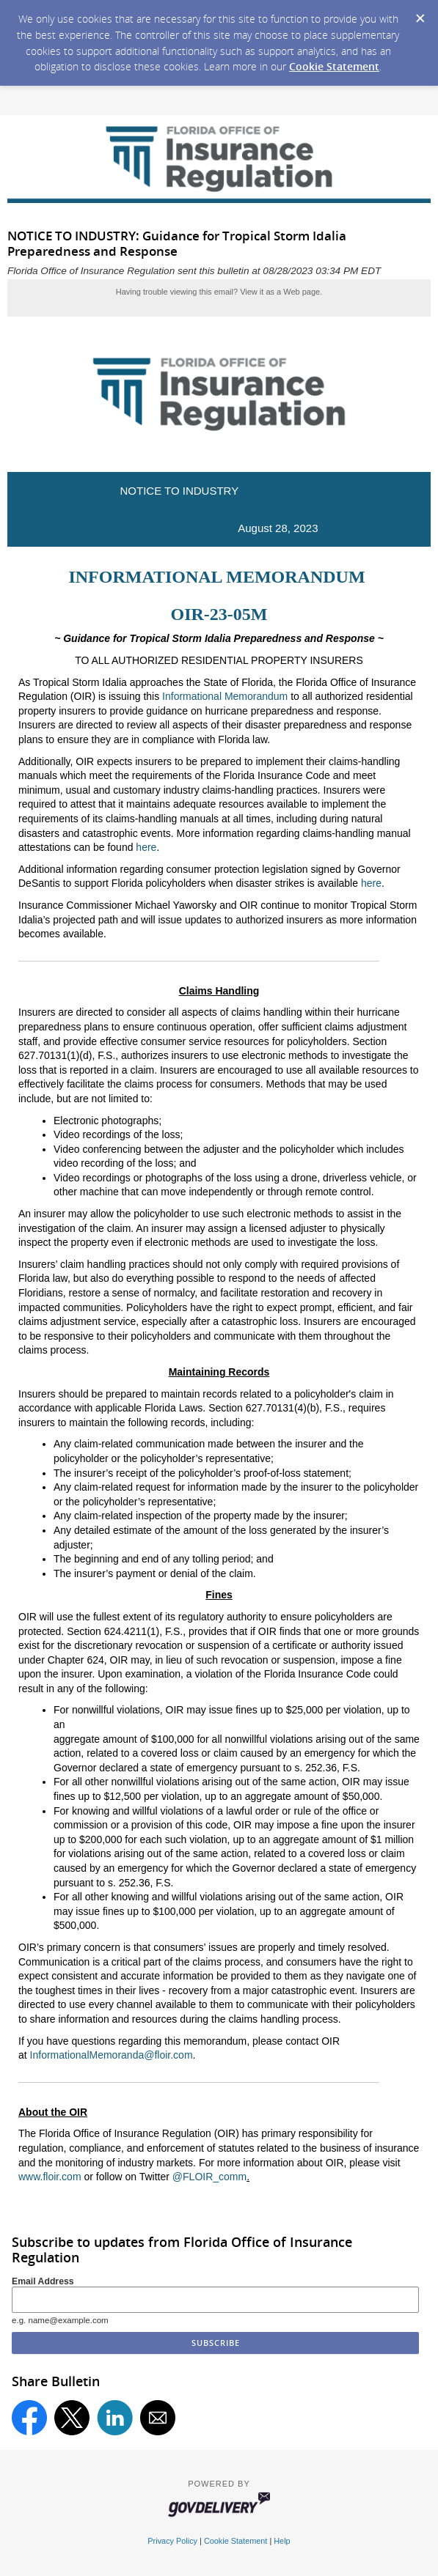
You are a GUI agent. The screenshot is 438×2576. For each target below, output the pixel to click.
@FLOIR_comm (209, 2176)
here (146, 847)
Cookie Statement (334, 66)
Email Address (43, 2281)
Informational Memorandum (225, 696)
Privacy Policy (172, 2540)
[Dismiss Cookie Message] (419, 14)
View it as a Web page (280, 291)
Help (282, 2540)
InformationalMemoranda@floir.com (111, 2055)
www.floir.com (49, 2176)
